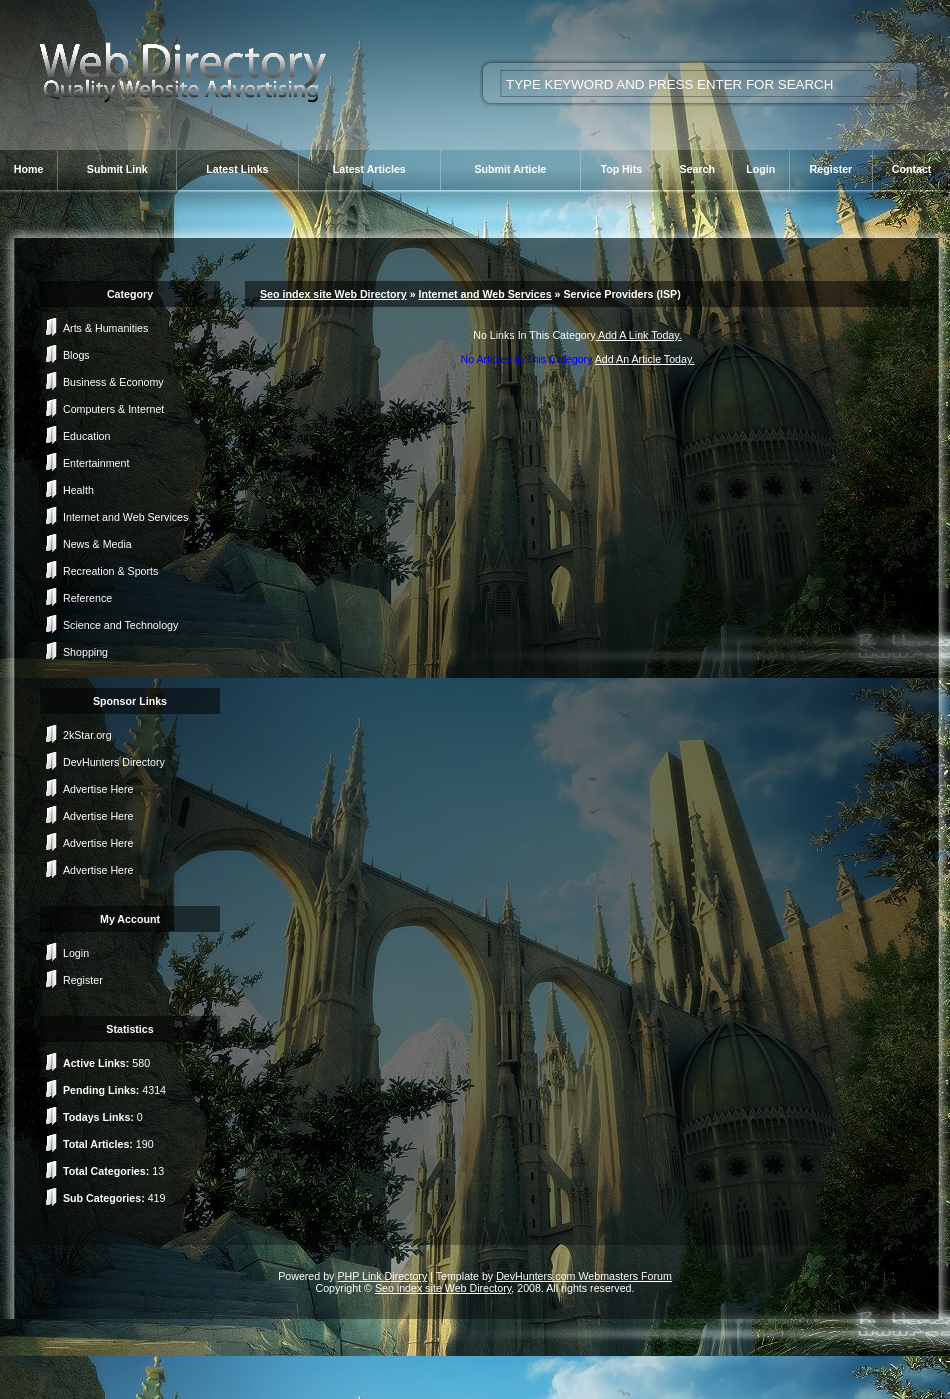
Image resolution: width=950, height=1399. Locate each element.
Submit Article (510, 169)
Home (29, 169)
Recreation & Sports (110, 571)
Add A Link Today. (639, 335)
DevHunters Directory (114, 762)
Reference (87, 598)
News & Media (97, 544)
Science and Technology (120, 625)
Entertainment (96, 463)
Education (86, 436)
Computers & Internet (113, 409)
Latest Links (237, 169)
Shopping (85, 652)
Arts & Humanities (105, 328)
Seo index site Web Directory (333, 294)
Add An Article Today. (645, 359)
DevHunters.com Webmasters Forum (584, 1276)
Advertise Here (98, 789)
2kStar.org (87, 735)
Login (760, 169)
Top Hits (621, 169)
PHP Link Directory (382, 1276)
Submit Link (117, 169)
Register (831, 169)
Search (697, 169)
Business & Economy (113, 382)
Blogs (76, 355)
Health (78, 490)
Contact (912, 169)
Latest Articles (369, 169)
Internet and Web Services (125, 517)
